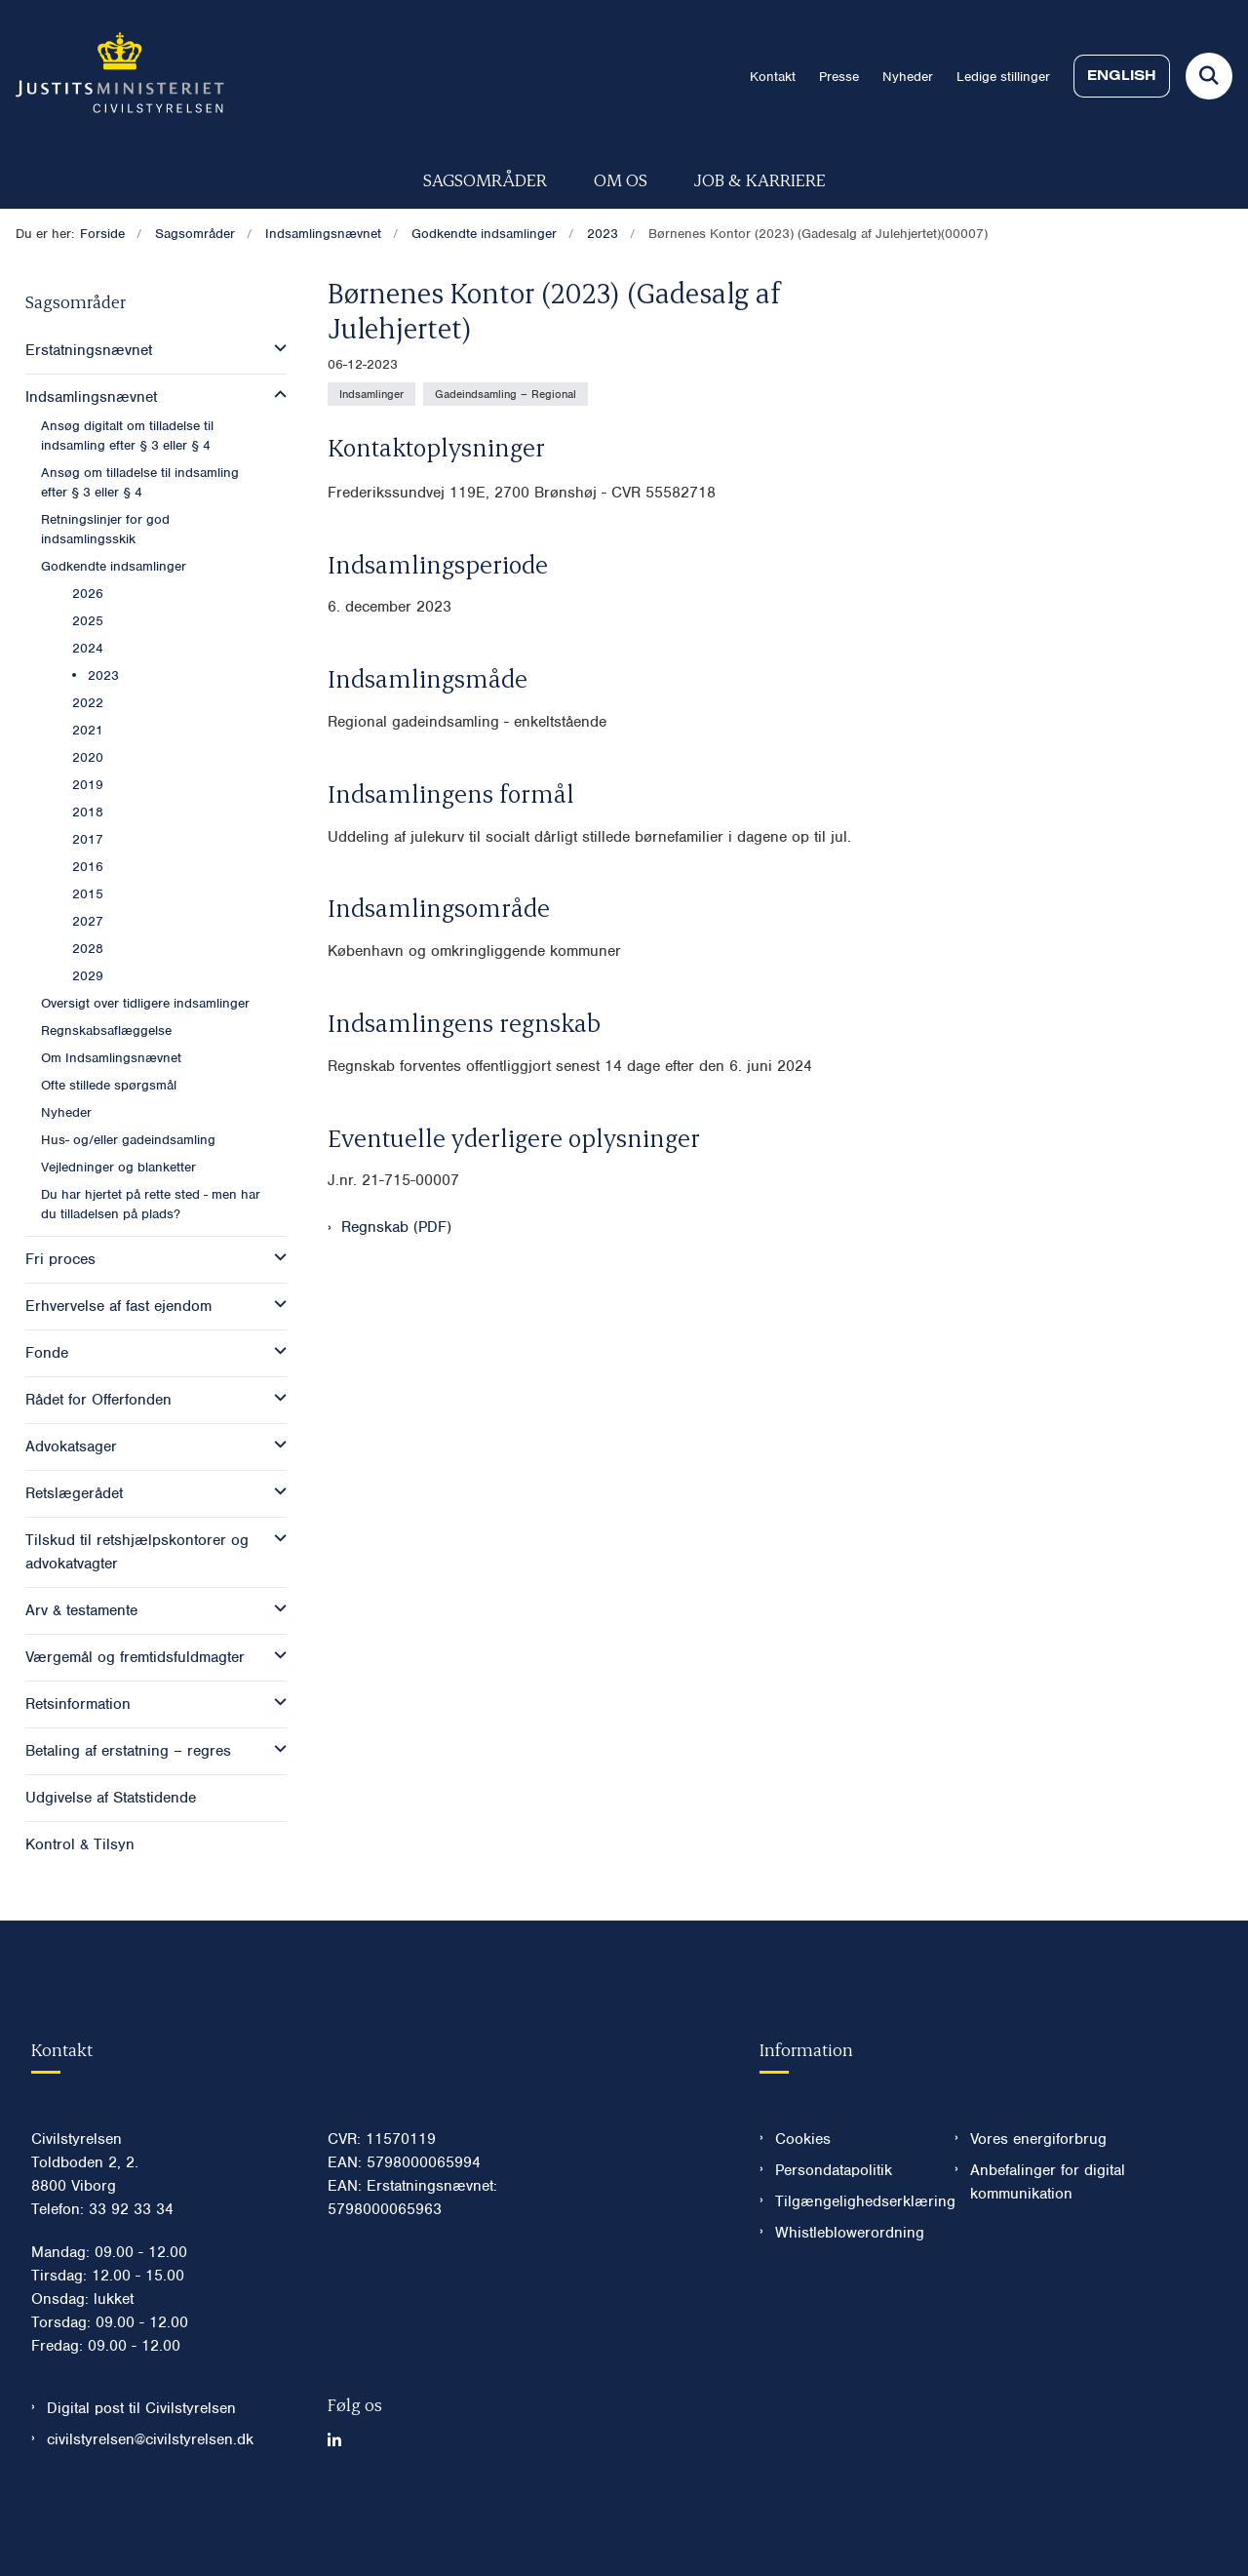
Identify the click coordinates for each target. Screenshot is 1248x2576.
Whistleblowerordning (849, 2291)
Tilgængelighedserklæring (849, 2260)
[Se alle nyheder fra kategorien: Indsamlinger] (371, 394)
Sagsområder (485, 179)
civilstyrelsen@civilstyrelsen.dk (150, 2498)
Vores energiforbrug (1038, 2197)
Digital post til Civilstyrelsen (141, 2467)
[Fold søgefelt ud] (1209, 76)
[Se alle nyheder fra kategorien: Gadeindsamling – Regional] (505, 394)
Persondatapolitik (833, 2229)
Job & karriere (760, 179)
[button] (275, 348)
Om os (620, 179)
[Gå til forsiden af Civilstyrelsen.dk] (112, 76)
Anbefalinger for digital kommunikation (1047, 2240)
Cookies (803, 2197)
